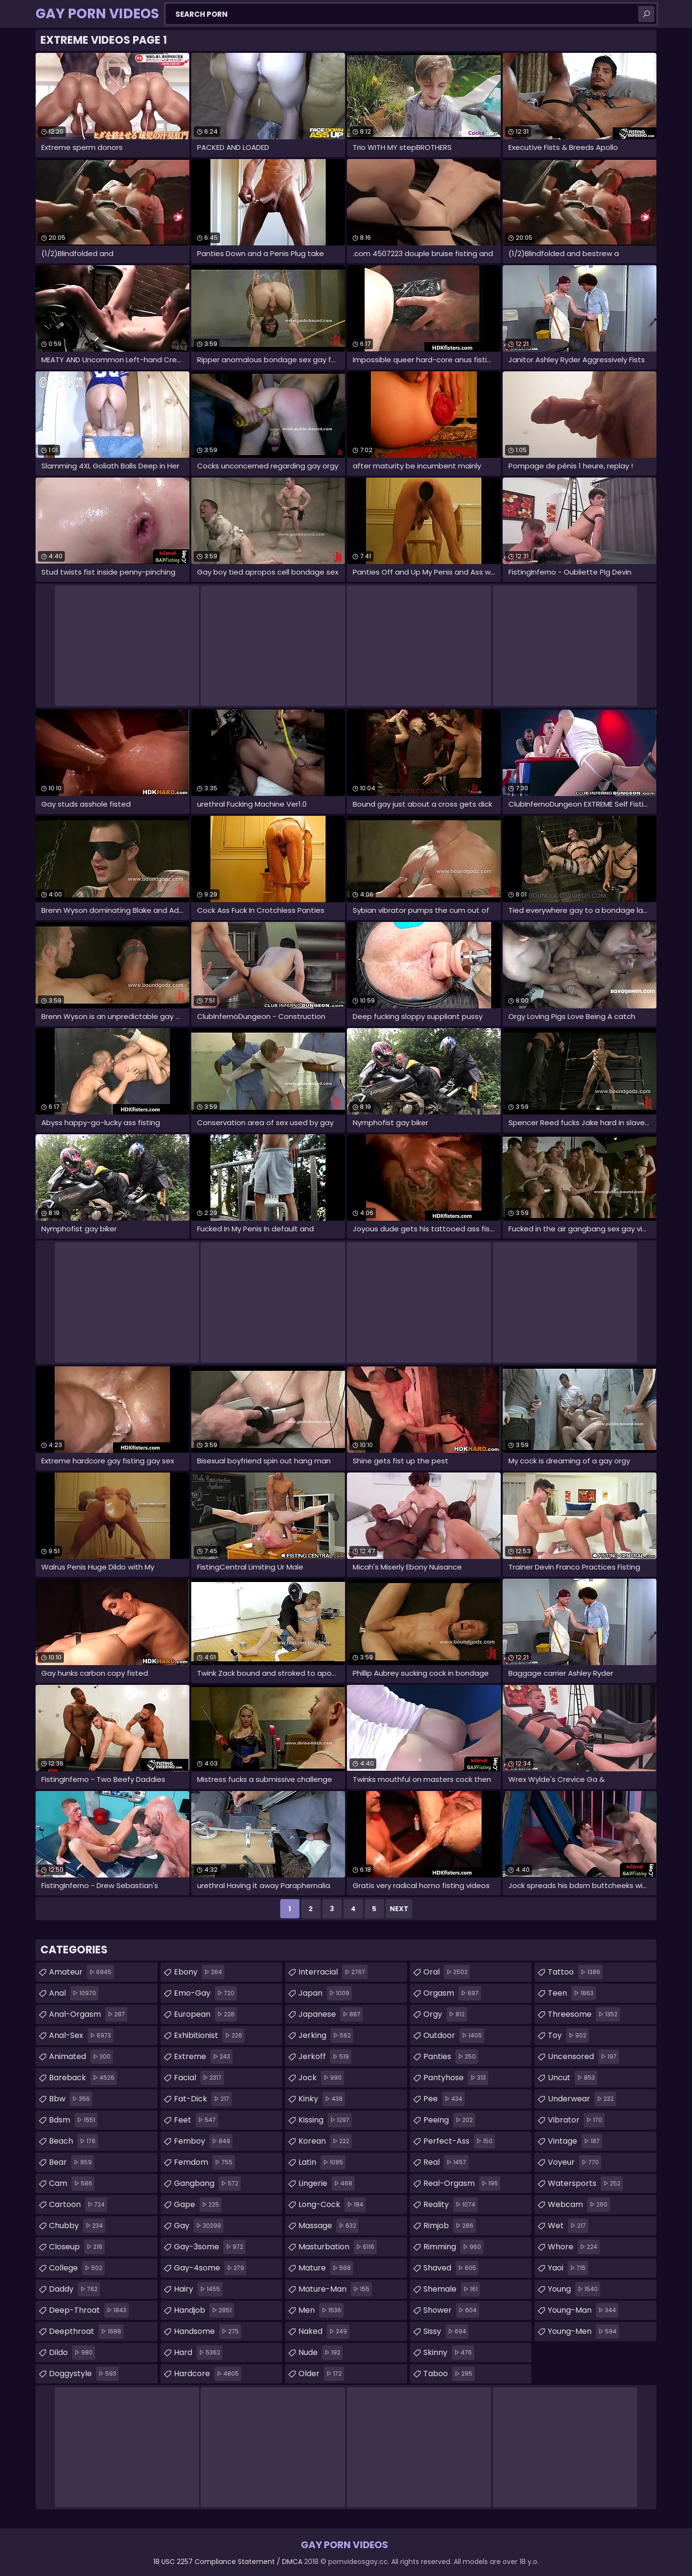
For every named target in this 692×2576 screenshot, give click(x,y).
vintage (575, 2141)
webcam (579, 2204)
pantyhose (455, 2078)
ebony (199, 1972)
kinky (321, 2099)
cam (72, 2183)
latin (322, 2162)
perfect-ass (459, 2141)
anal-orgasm (88, 2014)
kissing (325, 2120)
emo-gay (205, 1993)
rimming (453, 2247)
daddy (74, 2289)
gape (198, 2204)
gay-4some (210, 2268)
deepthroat (86, 2331)
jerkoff (324, 2056)
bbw (70, 2099)
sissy (446, 2331)
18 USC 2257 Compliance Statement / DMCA (227, 2561)
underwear (582, 2099)
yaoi (568, 2268)
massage (328, 2226)
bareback (83, 2078)
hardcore (207, 2374)
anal (74, 1993)
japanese (330, 2014)
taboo (449, 2374)
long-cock (332, 2204)
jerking (325, 2035)
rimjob (449, 2226)
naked (323, 2331)
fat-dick (203, 2099)
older (321, 2374)
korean (325, 2141)
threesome (584, 2014)
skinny (448, 2352)
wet (568, 2226)
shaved (451, 2268)
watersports (585, 2183)
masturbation (337, 2247)
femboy (203, 2141)
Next (399, 1909)
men (321, 2310)
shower (451, 2310)
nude (320, 2352)
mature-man (335, 2289)
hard (198, 2352)
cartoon (78, 2204)
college (77, 2268)
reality (450, 2204)
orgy (445, 2014)
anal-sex (81, 2035)
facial (199, 2078)
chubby (77, 2226)
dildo (72, 2352)
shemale (451, 2289)
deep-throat (89, 2310)
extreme (203, 2056)
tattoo (575, 1972)
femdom (204, 2162)
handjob (204, 2310)
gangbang (207, 2183)
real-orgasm (461, 2183)
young (574, 2289)
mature (325, 2268)
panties (450, 2056)
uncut (572, 2078)
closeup (77, 2247)
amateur (81, 1972)
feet (196, 2120)
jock (321, 2078)
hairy (198, 2289)
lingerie (326, 2183)
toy (568, 2035)
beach (73, 2141)
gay (198, 2226)
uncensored (583, 2056)
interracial (333, 1972)
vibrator (576, 2120)
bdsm (73, 2120)
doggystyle (84, 2374)
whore (574, 2247)
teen (572, 1993)
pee (444, 2099)
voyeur (574, 2162)
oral (446, 1972)
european (205, 2014)
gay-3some (210, 2247)
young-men (583, 2331)
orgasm (452, 1993)
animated (81, 2056)
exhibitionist (209, 2035)
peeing (449, 2120)
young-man (583, 2310)
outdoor (453, 2035)
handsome (207, 2331)
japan (325, 1993)
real (446, 2162)
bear (71, 2162)
